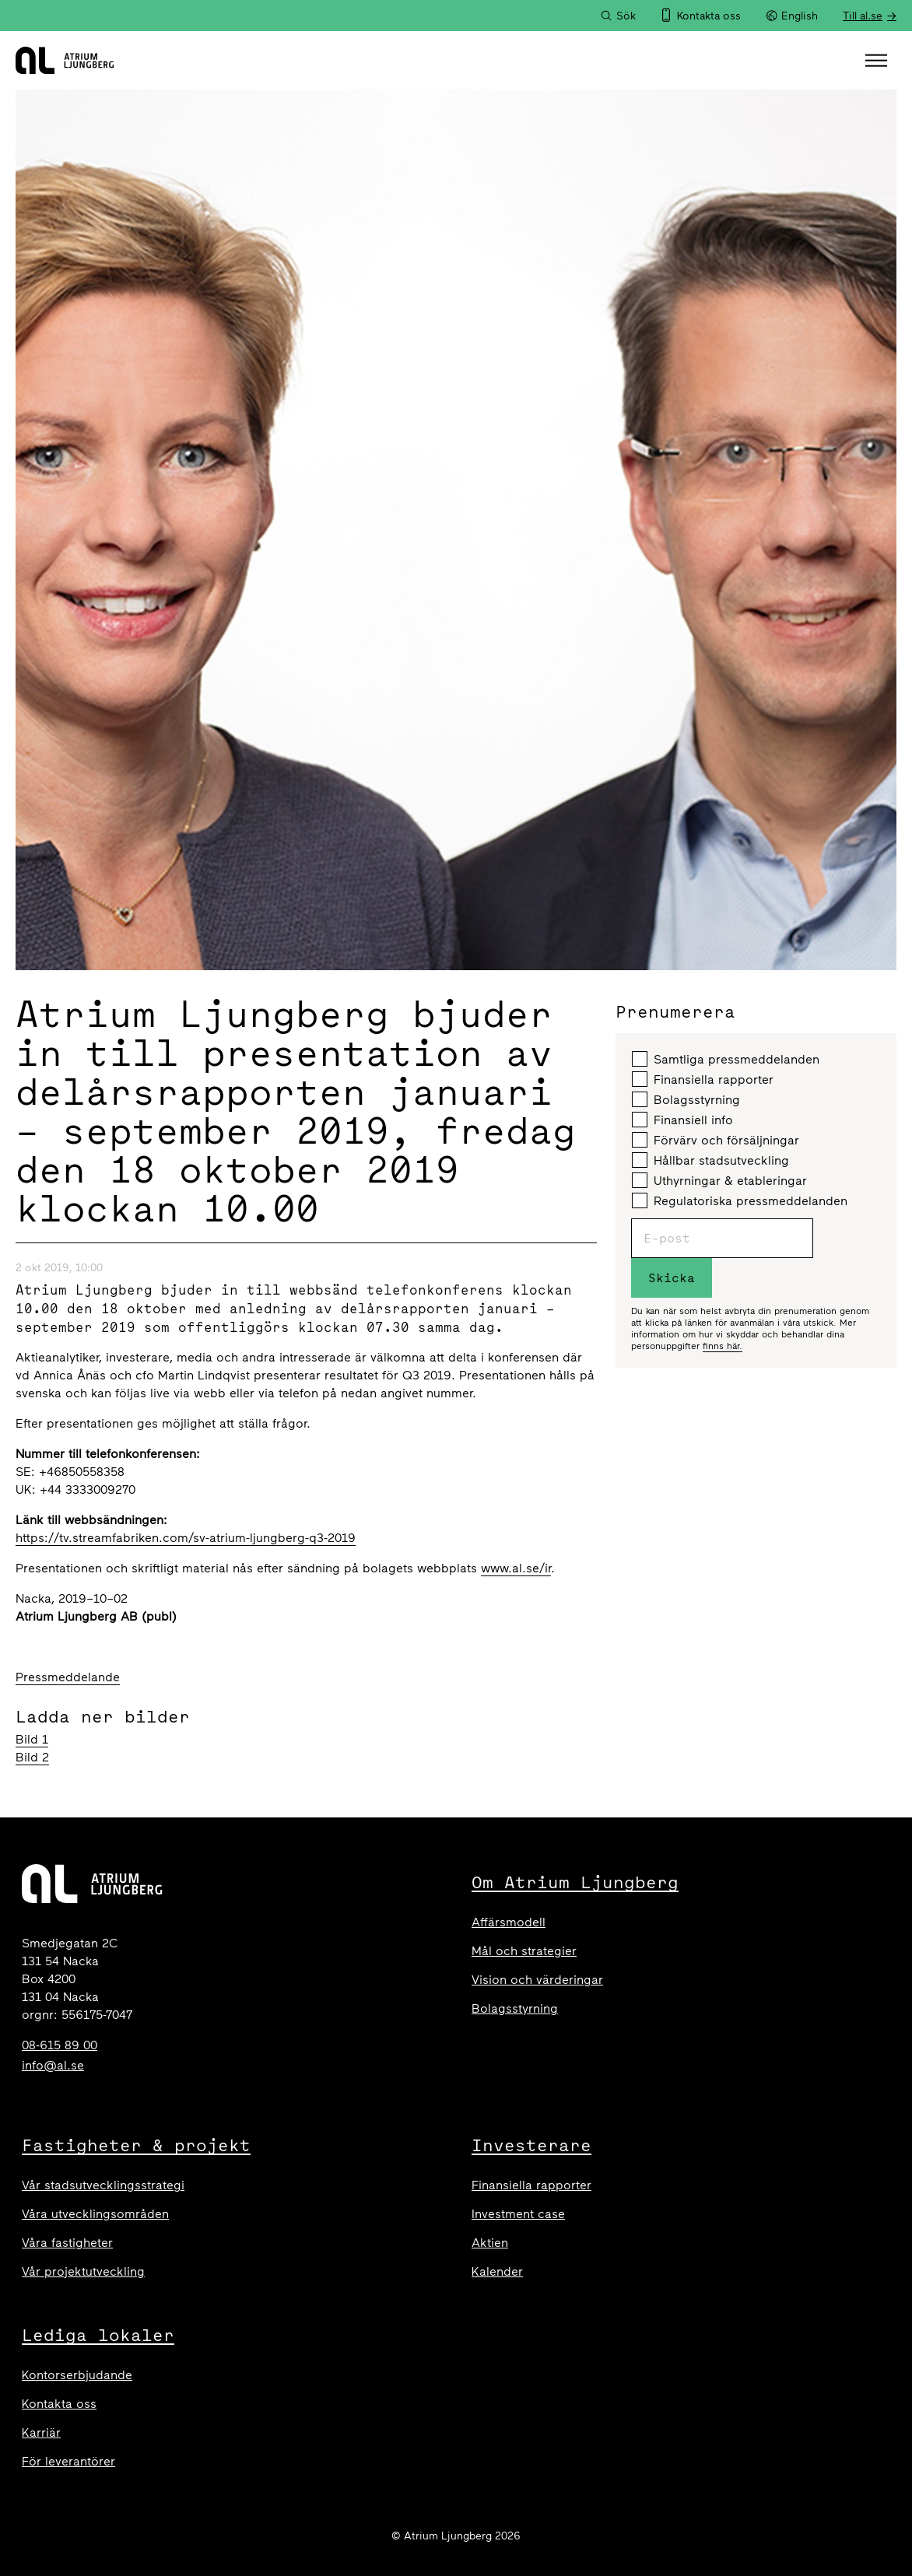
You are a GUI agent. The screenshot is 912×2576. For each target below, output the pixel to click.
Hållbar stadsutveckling (710, 1160)
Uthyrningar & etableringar (719, 1180)
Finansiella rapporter (702, 1079)
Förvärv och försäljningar (715, 1140)
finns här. (722, 1346)
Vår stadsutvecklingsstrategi (103, 2185)
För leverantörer (68, 2461)
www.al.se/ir (516, 1568)
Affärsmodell (508, 1922)
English (792, 16)
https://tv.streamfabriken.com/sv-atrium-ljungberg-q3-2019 (186, 1537)
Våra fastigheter (67, 2242)
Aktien (490, 2242)
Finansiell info (682, 1119)
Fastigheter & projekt (136, 2145)
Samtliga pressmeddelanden (725, 1059)
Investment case (518, 2213)
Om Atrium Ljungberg (575, 1882)
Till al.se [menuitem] (862, 16)
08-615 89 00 (59, 2045)
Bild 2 (32, 1757)
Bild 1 (32, 1739)
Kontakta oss (59, 2403)
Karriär (41, 2432)
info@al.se (53, 2065)
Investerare (531, 2145)
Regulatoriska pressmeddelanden (739, 1200)
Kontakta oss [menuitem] (709, 16)
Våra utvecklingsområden (95, 2213)
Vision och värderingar (537, 1979)
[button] (878, 60)
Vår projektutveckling (83, 2271)
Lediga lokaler (98, 2334)
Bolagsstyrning (686, 1099)
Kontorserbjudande (77, 2374)
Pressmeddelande (68, 1677)
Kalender (497, 2271)
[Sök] (617, 16)
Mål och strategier (524, 1950)
